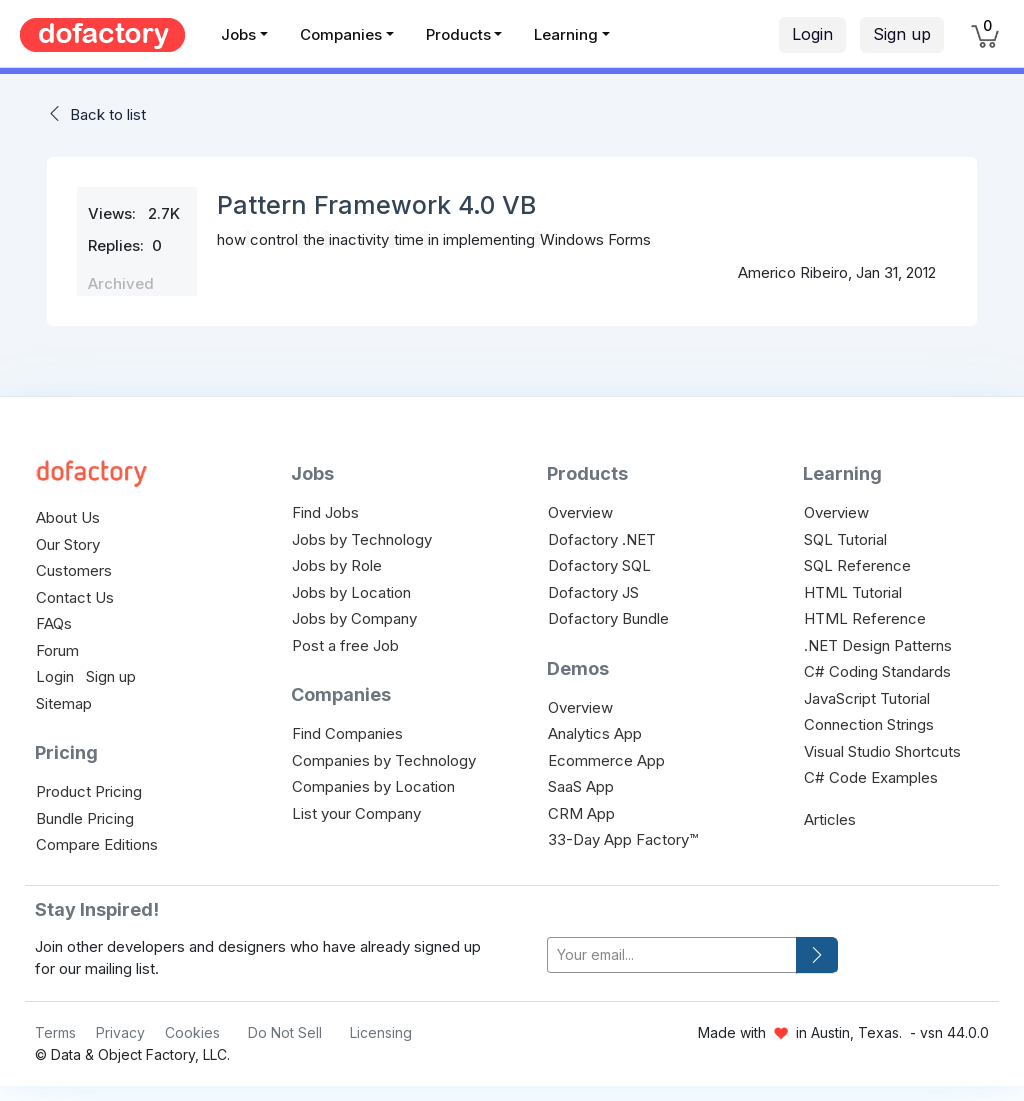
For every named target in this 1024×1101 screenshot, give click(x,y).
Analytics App (595, 733)
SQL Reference (857, 565)
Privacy (120, 1032)
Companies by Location (373, 786)
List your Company (356, 813)
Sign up (902, 34)
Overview (580, 512)
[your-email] (672, 955)
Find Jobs (325, 512)
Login (812, 34)
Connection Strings (869, 724)
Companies (341, 34)
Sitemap (64, 703)
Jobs (238, 34)
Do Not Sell (285, 1032)
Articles (830, 819)
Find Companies (347, 733)
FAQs (54, 623)
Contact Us (75, 597)
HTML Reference (865, 618)
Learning (566, 34)
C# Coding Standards (877, 671)
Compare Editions (97, 844)
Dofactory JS (593, 592)
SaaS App (581, 786)
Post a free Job (345, 645)
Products (458, 34)
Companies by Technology (384, 760)
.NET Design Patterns (878, 645)
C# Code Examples (871, 777)
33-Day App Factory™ (623, 839)
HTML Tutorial (853, 592)
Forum (57, 650)
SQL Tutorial (845, 539)
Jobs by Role (337, 565)
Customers (74, 570)
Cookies (192, 1032)
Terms (55, 1032)
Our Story (68, 544)
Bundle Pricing (85, 818)
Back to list (108, 114)
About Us (68, 517)
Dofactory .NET (602, 539)
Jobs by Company (354, 618)
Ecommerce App (606, 760)
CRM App (581, 813)
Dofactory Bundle (608, 618)
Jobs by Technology (362, 539)
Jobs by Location (351, 592)
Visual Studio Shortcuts (882, 751)
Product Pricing (89, 791)
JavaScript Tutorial (867, 698)
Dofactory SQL (599, 565)
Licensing (381, 1032)
